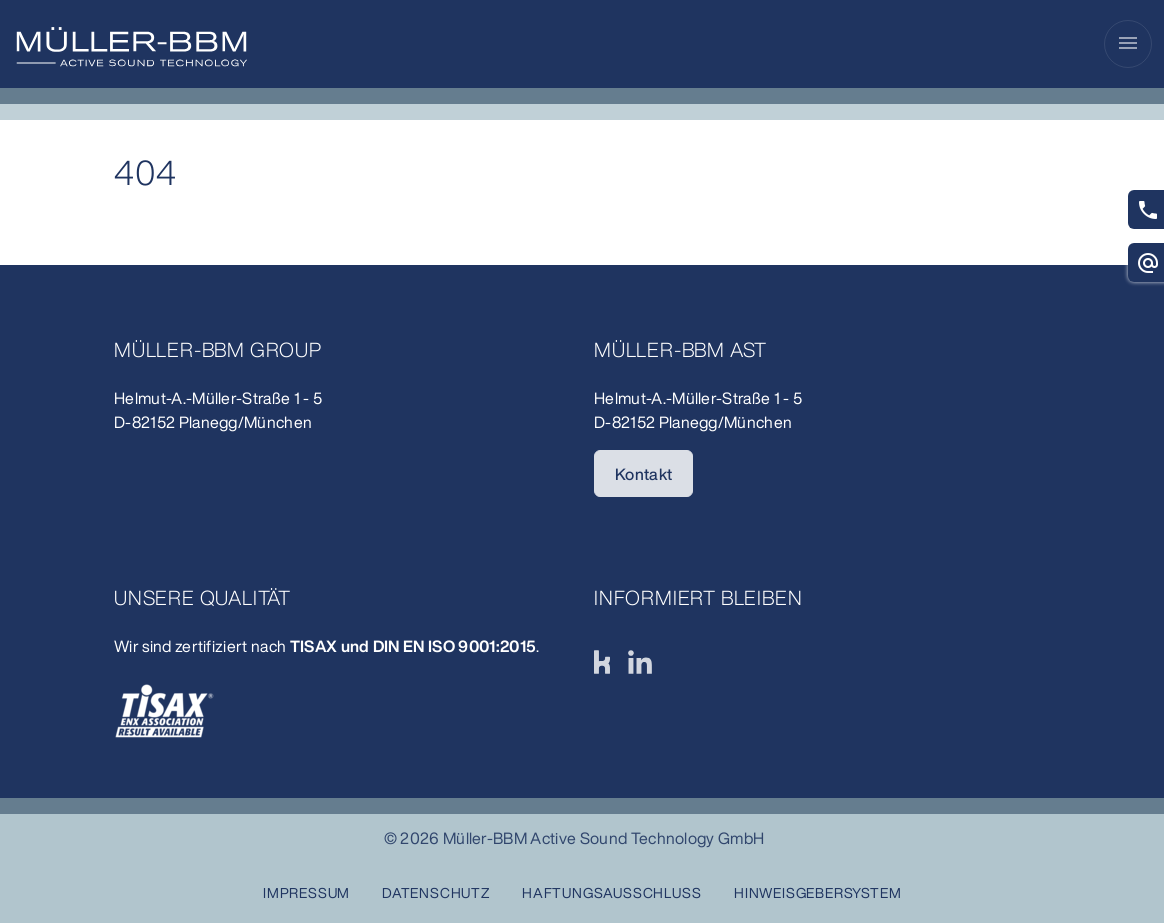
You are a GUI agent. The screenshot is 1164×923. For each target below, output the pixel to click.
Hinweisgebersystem (817, 892)
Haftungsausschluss (611, 892)
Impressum (306, 892)
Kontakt (643, 474)
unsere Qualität (202, 597)
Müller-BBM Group (218, 349)
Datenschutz (436, 892)
